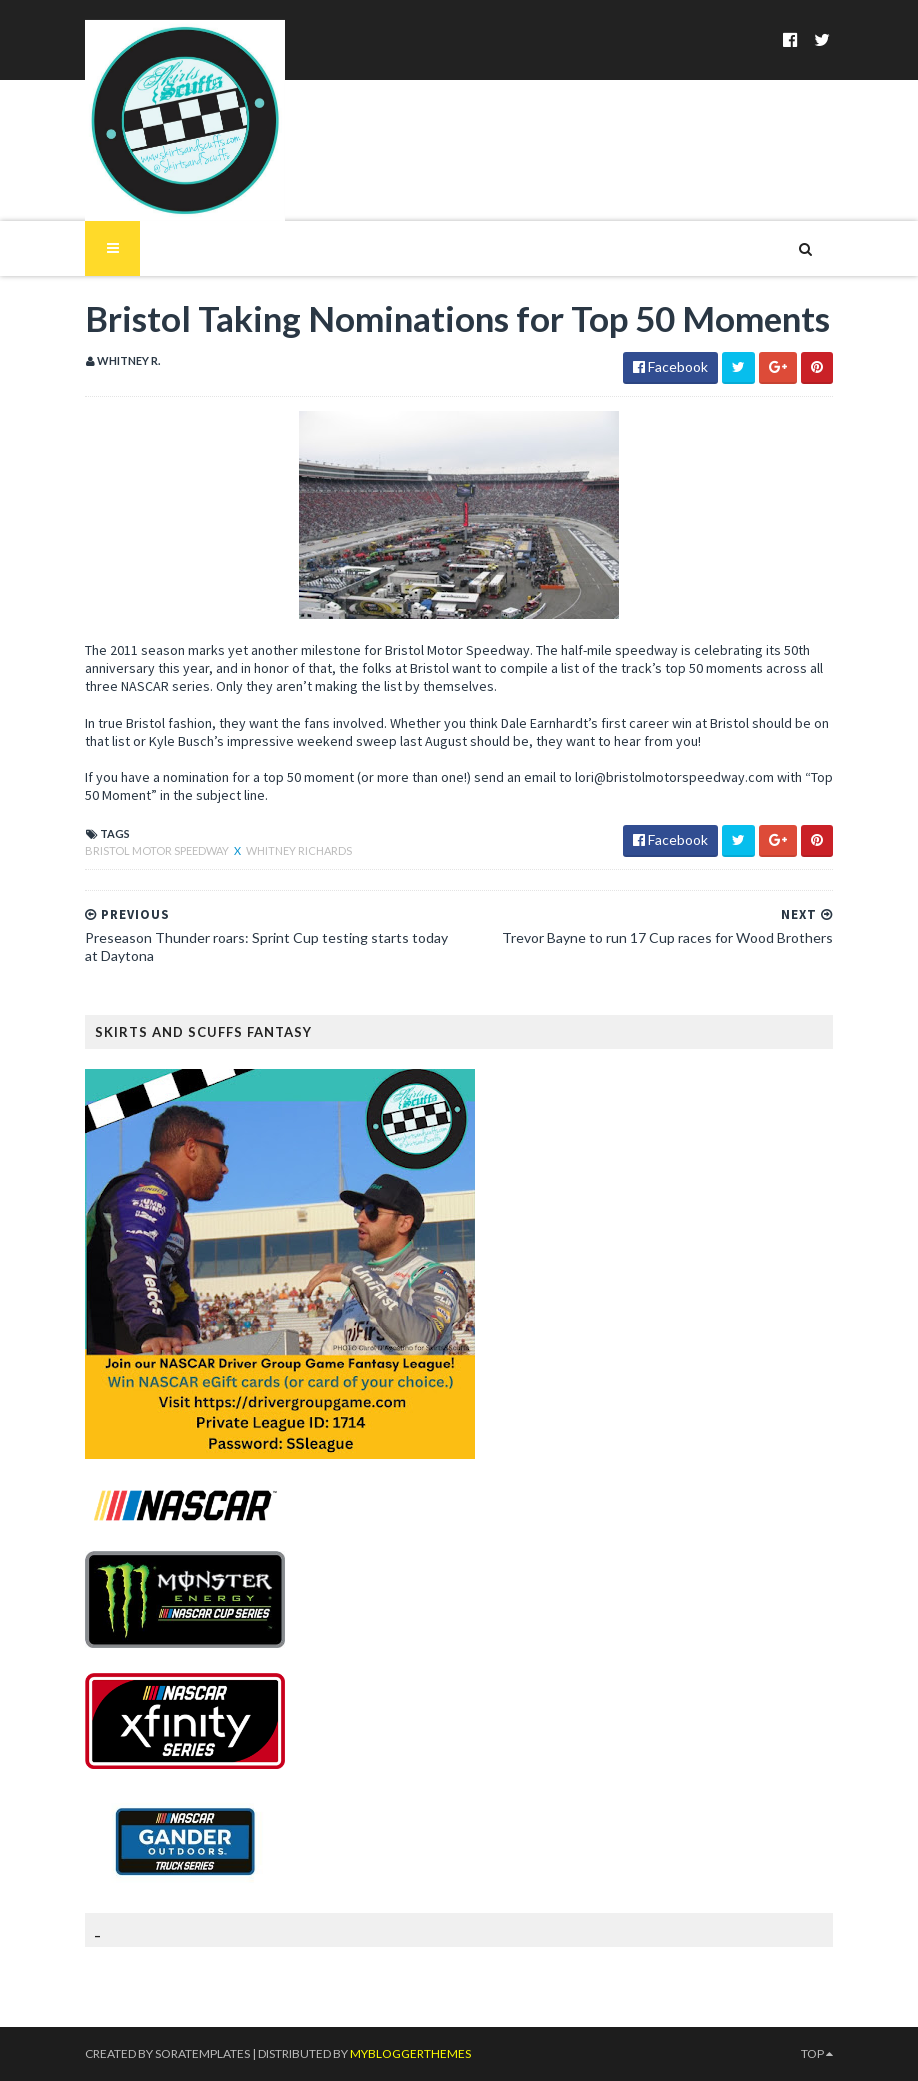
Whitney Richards (299, 850)
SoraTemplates (202, 2053)
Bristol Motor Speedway (158, 850)
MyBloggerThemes (410, 2053)
